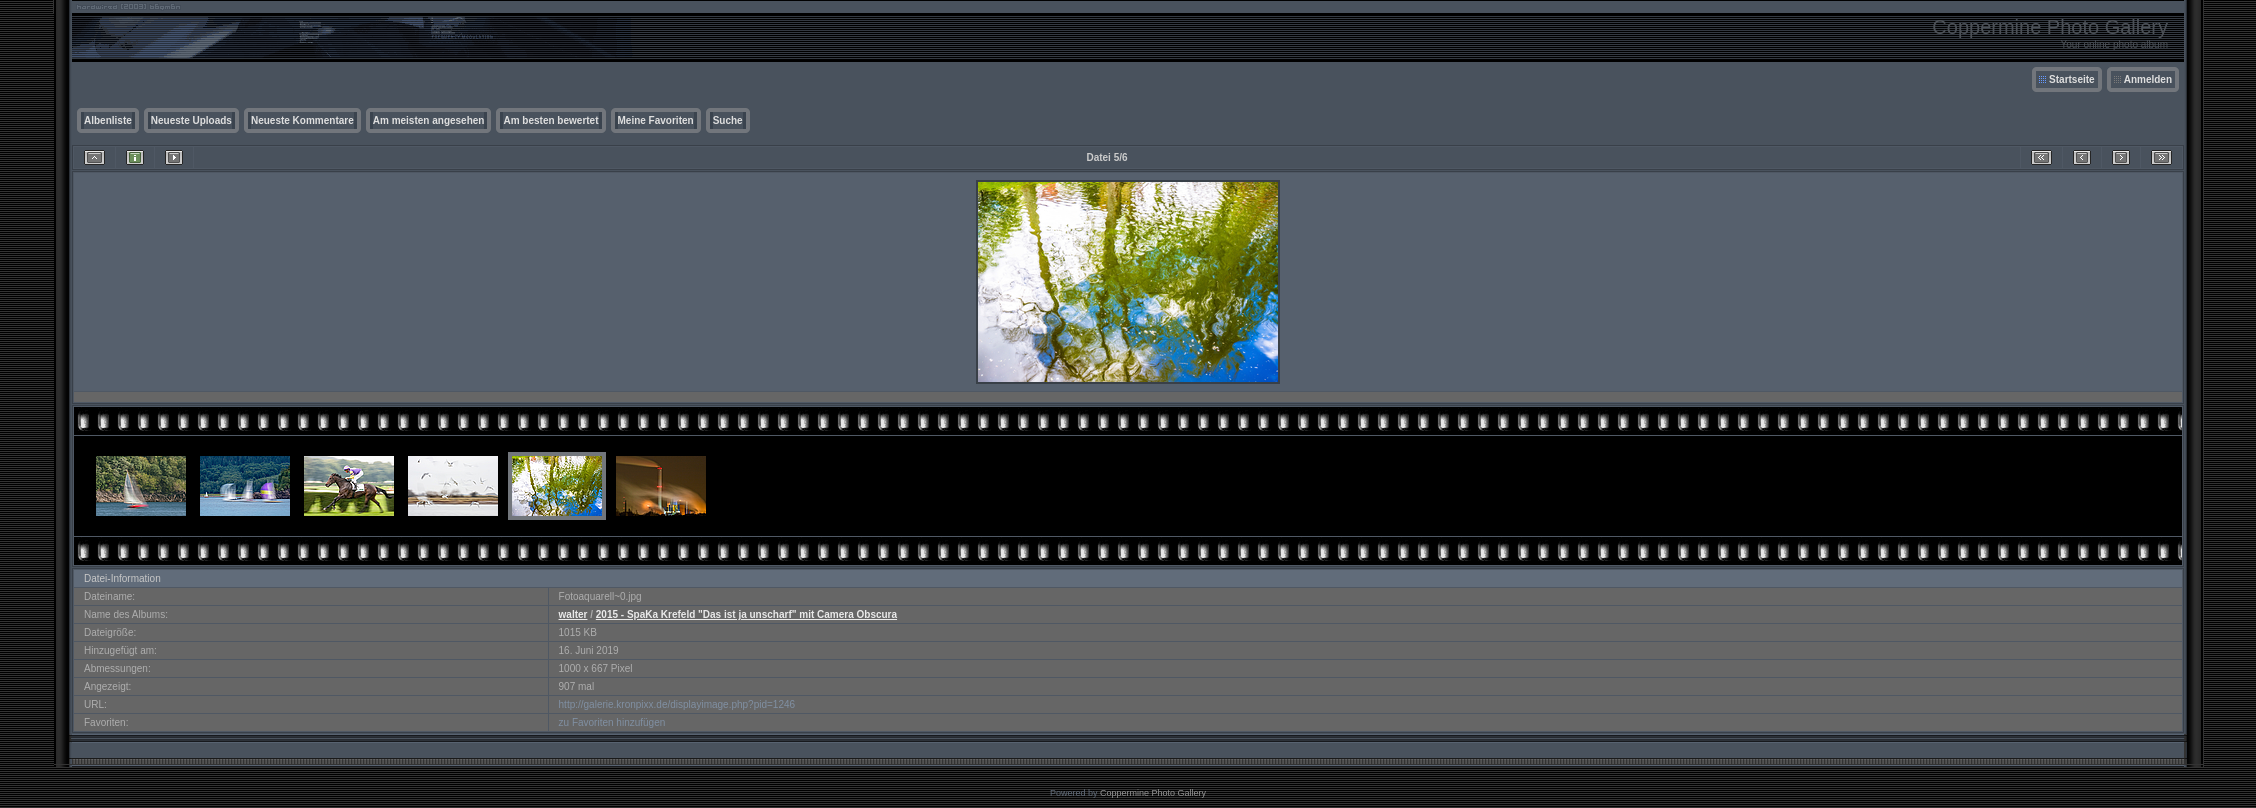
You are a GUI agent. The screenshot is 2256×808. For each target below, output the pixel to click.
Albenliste (108, 120)
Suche (728, 120)
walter (573, 614)
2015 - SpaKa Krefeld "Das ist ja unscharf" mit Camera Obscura (746, 614)
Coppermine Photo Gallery (1153, 793)
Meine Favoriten (656, 120)
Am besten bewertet (550, 120)
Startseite (2072, 79)
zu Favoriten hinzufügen (612, 722)
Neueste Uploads (191, 120)
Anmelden (2148, 79)
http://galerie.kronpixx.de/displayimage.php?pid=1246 (677, 704)
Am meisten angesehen (429, 120)
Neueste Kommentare (302, 120)
